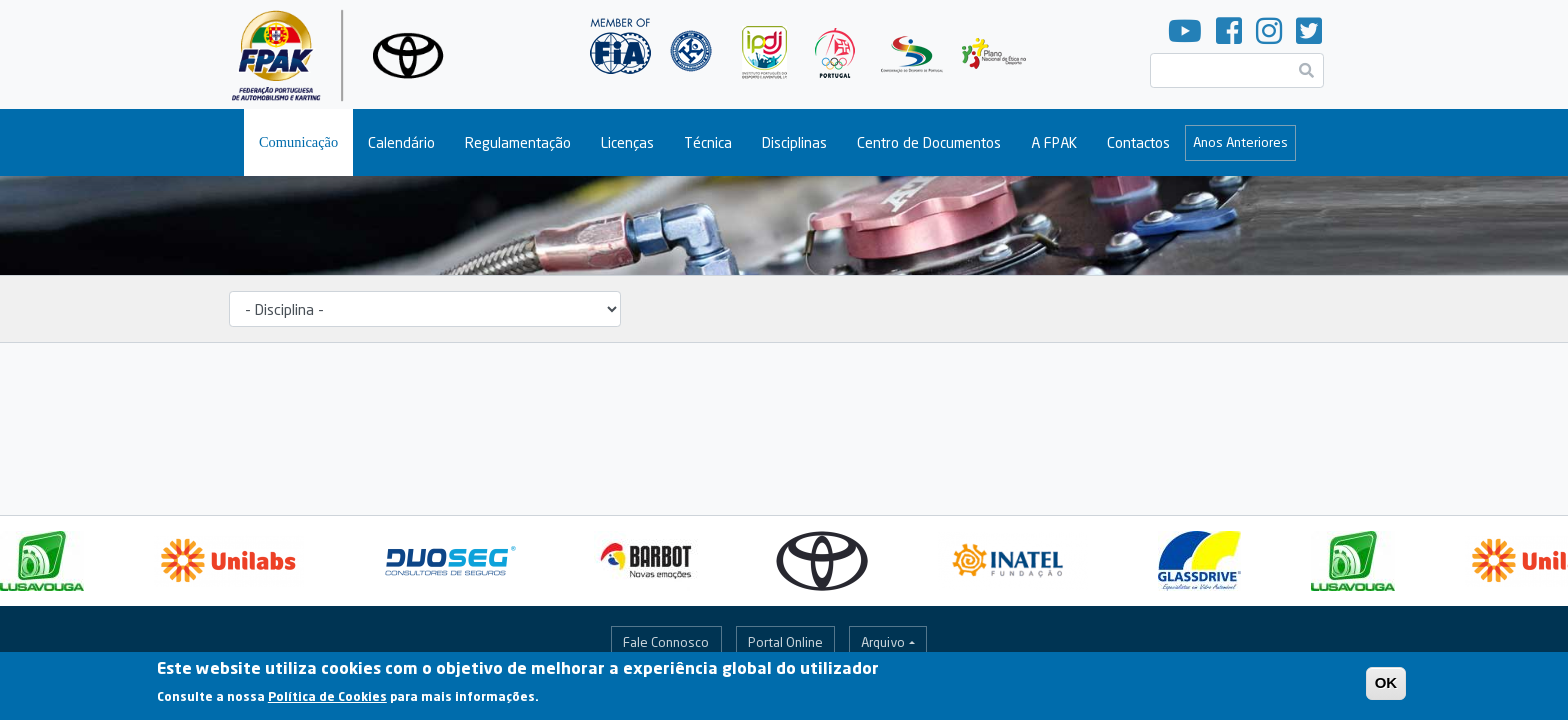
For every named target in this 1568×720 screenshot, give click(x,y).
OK (1386, 686)
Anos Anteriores (1240, 142)
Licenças (627, 142)
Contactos (1138, 142)
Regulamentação (518, 142)
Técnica (708, 142)
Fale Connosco (666, 642)
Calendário (401, 142)
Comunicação (298, 142)
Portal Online (785, 642)
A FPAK (1054, 142)
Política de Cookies (327, 701)
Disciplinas (794, 142)
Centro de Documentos (929, 142)
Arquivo (883, 642)
